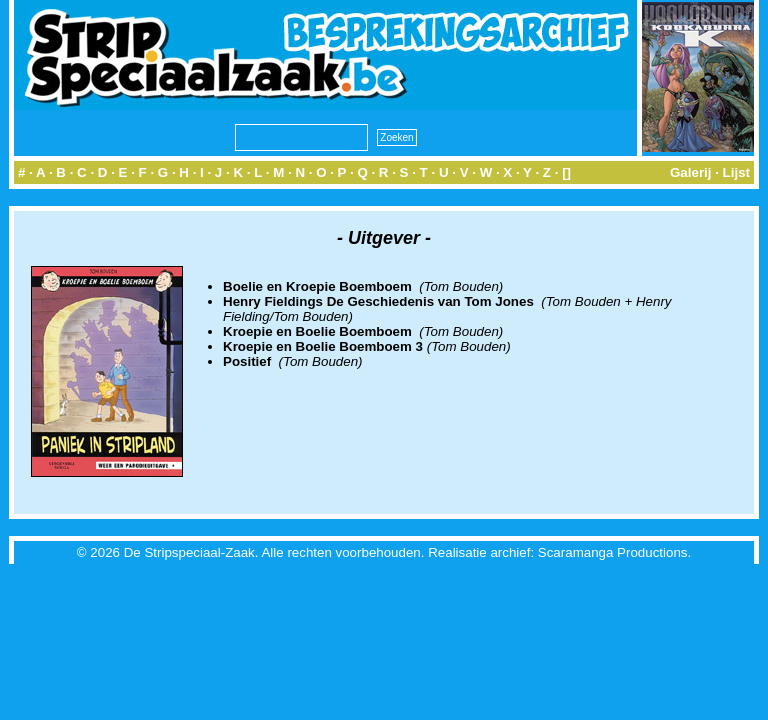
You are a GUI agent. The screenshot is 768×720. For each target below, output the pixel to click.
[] (566, 172)
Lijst (736, 172)
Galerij (691, 172)
